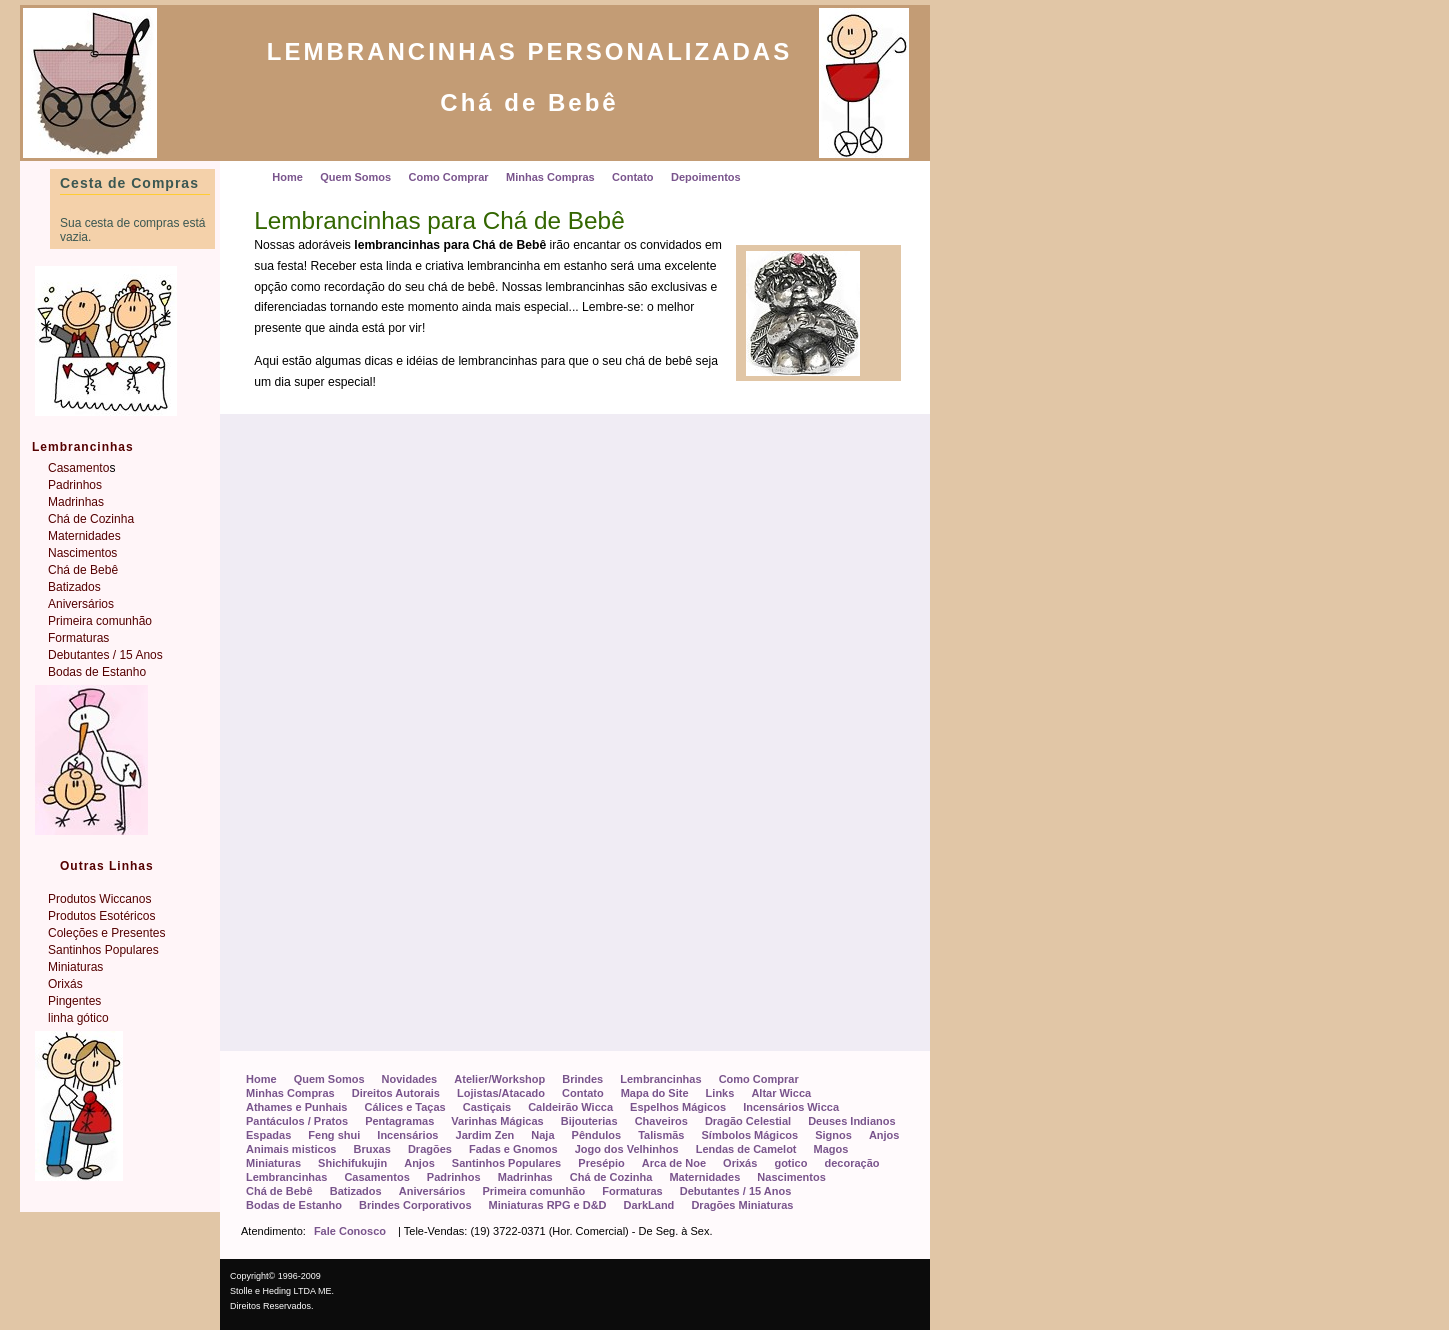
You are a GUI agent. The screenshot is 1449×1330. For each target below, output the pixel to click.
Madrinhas (525, 1177)
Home (261, 1079)
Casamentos (376, 1177)
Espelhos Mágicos (678, 1107)
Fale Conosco (350, 1231)
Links (720, 1093)
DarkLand (649, 1205)
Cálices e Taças (405, 1107)
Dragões (430, 1149)
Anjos (884, 1135)
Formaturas (632, 1191)
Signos (833, 1135)
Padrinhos (454, 1177)
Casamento (78, 468)
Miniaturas (273, 1163)
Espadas (268, 1135)
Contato (583, 1093)
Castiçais (487, 1107)
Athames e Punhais (296, 1107)
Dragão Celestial (748, 1121)
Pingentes (74, 1001)
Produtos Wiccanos (99, 899)
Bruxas (372, 1149)
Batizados (356, 1191)
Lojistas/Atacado (501, 1093)
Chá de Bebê (279, 1191)
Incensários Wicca (791, 1107)
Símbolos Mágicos (750, 1135)
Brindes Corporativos (415, 1205)
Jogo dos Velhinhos (627, 1149)
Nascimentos (791, 1177)
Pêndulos (597, 1135)
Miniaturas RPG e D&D (548, 1205)
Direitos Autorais (396, 1093)
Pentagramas (399, 1121)
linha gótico (78, 1018)
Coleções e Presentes (106, 933)
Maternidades (704, 1177)
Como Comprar (759, 1079)
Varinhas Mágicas (497, 1121)
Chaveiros (661, 1121)
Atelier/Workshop (499, 1079)
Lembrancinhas (660, 1079)
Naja (542, 1135)
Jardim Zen (485, 1135)
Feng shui (334, 1135)
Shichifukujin (352, 1163)
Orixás (740, 1163)
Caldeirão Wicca (570, 1107)
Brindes (582, 1079)
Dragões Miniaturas (742, 1205)
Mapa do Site (655, 1093)
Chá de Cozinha (611, 1177)
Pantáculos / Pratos (297, 1121)
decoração (851, 1163)
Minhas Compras (290, 1093)
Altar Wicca (781, 1093)
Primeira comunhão (533, 1191)
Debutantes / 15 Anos (735, 1191)
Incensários (407, 1135)
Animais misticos (291, 1149)
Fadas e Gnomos (513, 1149)
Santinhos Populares (506, 1163)
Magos (831, 1149)
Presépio (601, 1163)
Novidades (410, 1079)
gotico (790, 1163)
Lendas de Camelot (746, 1149)
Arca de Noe (674, 1163)
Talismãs (661, 1135)
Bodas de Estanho (294, 1205)
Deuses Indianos (851, 1121)
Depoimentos (706, 177)
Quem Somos (329, 1079)
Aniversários (432, 1191)
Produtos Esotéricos (101, 916)
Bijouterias (589, 1121)
